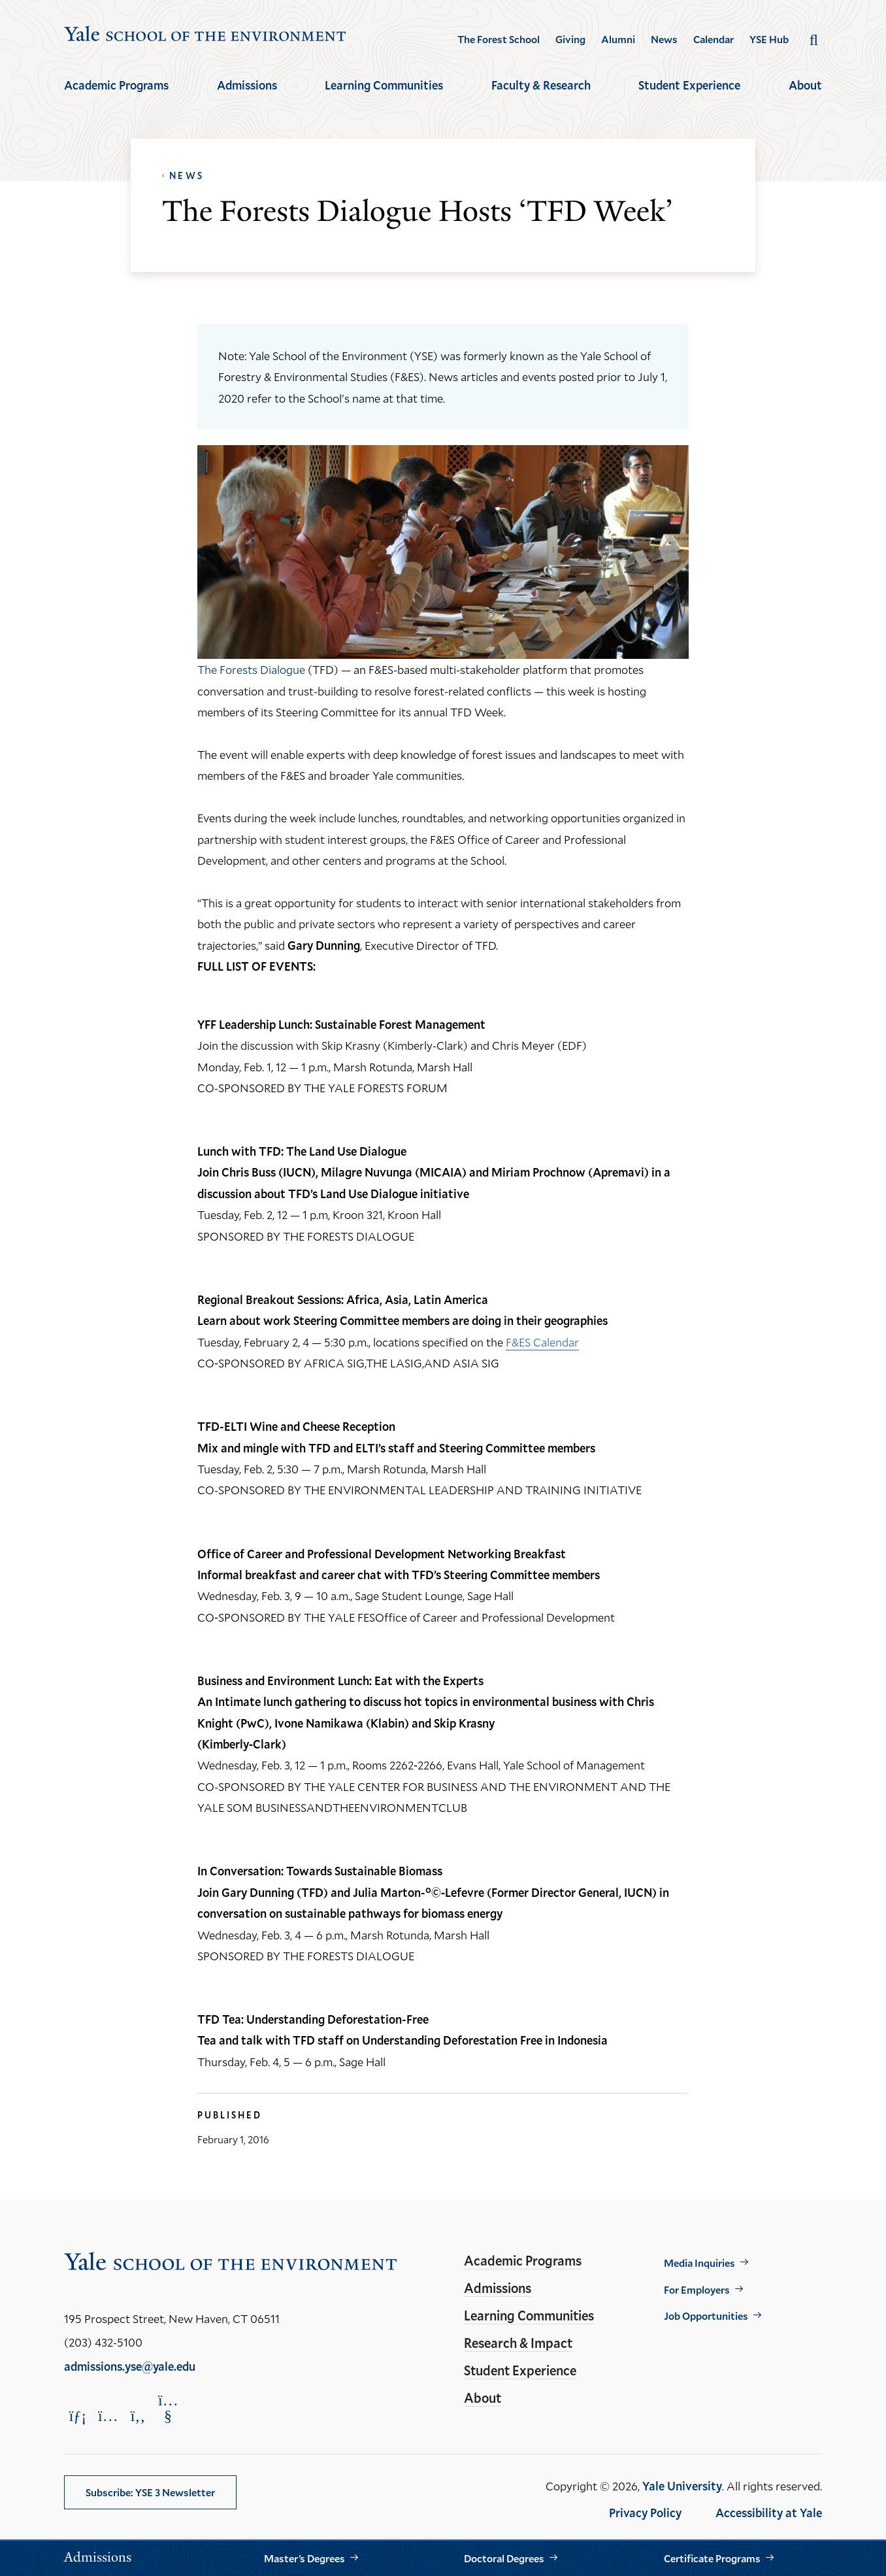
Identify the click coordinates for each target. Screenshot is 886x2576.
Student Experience (689, 85)
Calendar (713, 39)
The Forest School (498, 39)
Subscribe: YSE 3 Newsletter (150, 2492)
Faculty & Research (541, 85)
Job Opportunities (706, 2315)
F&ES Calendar (542, 1342)
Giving (570, 39)
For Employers (697, 2289)
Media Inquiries (699, 2262)
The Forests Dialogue (251, 669)
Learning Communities (384, 85)
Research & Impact (518, 2342)
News (664, 39)
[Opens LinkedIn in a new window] (78, 2415)
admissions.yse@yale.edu (129, 2366)
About (805, 85)
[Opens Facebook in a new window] (138, 2415)
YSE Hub (769, 39)
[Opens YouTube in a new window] (168, 2408)
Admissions (247, 85)
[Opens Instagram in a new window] (108, 2415)
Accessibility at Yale (768, 2512)
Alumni (618, 39)
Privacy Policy (645, 2512)
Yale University (682, 2486)
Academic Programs (116, 85)
